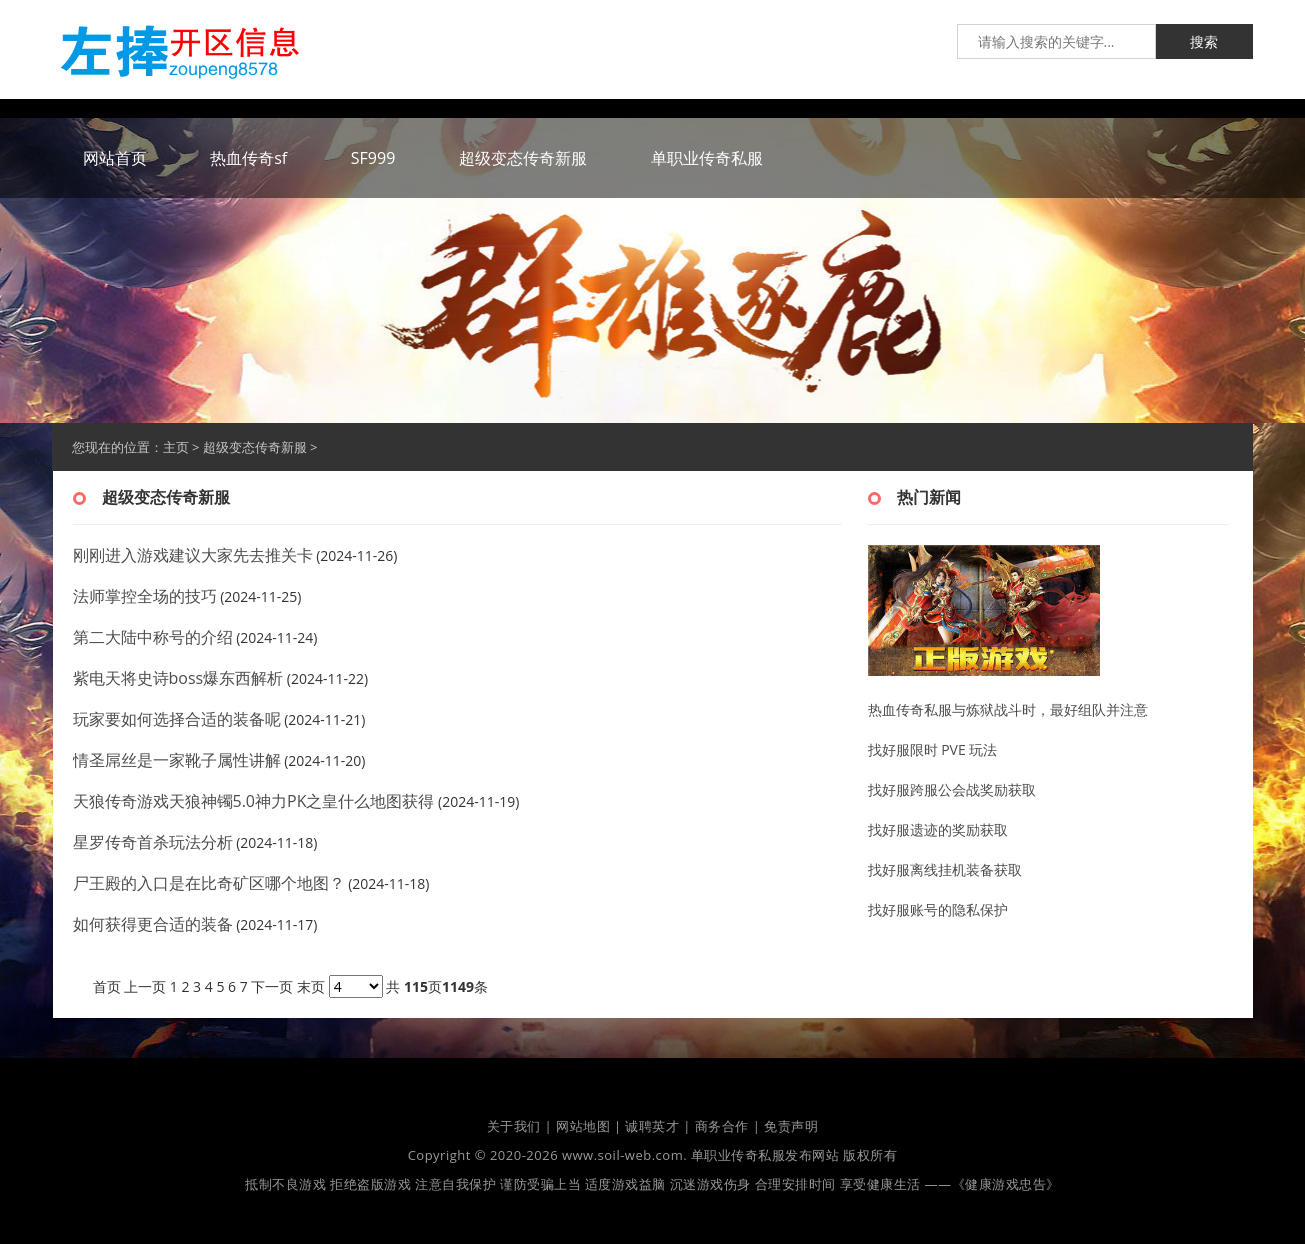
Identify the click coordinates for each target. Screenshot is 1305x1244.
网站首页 (115, 158)
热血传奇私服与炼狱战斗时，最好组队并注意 (1008, 709)
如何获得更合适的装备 (153, 924)
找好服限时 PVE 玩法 (933, 749)
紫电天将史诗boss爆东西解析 (178, 678)
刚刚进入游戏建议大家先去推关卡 (193, 555)
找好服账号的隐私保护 (938, 909)
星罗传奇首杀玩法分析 (153, 842)
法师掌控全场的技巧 (145, 596)
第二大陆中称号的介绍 (153, 637)
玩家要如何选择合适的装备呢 (177, 719)
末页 (311, 986)
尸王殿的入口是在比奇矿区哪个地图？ (209, 883)
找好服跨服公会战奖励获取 (952, 789)
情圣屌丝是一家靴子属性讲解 (177, 760)
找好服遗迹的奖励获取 (938, 829)
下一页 (272, 986)
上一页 (145, 986)
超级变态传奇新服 (255, 447)
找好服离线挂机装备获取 (945, 869)
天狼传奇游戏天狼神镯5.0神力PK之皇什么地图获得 (254, 801)
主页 (176, 447)
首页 (107, 986)
